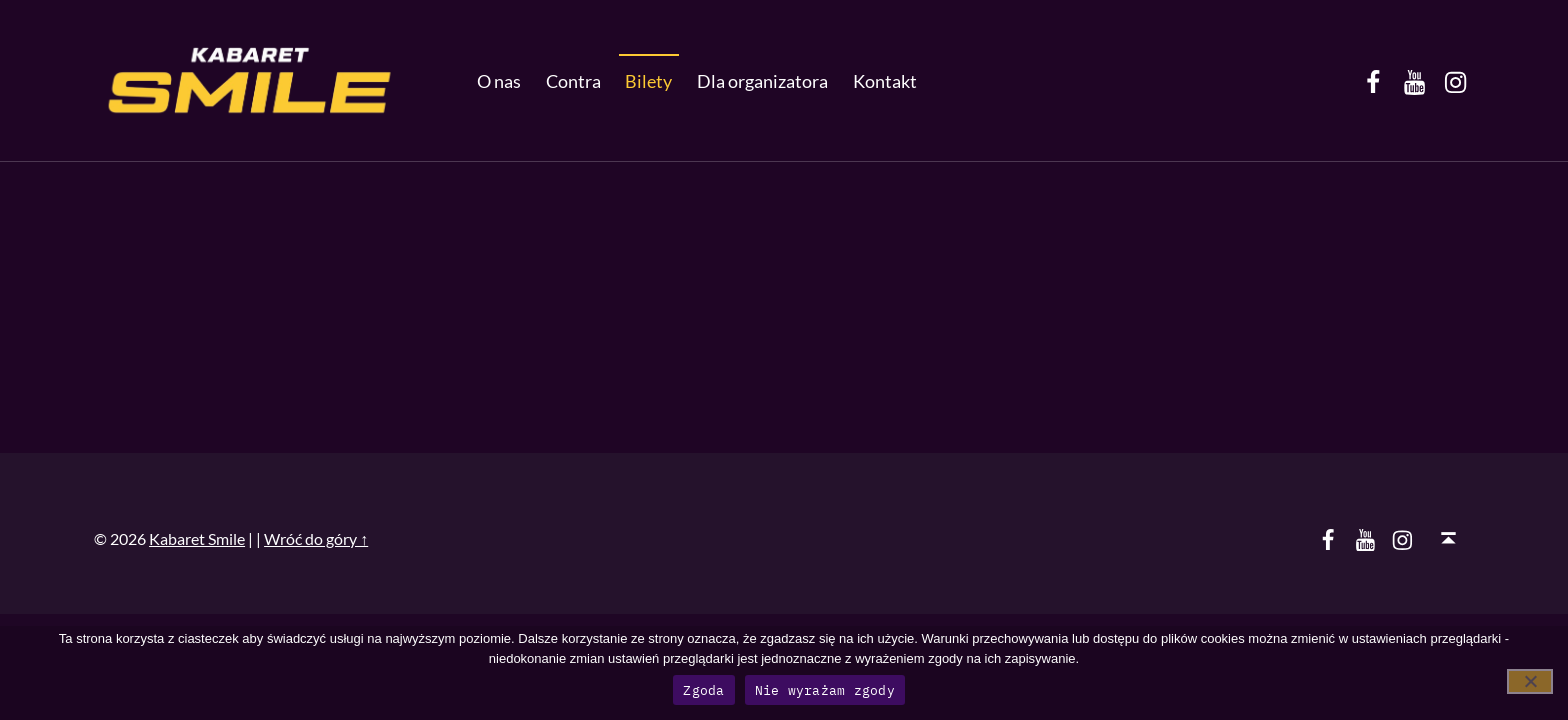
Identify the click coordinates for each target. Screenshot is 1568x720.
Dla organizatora (762, 81)
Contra (573, 81)
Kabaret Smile (197, 538)
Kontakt (885, 81)
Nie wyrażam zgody (825, 690)
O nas (499, 81)
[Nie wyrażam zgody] (1530, 681)
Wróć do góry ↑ (316, 538)
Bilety (648, 81)
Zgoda (703, 690)
